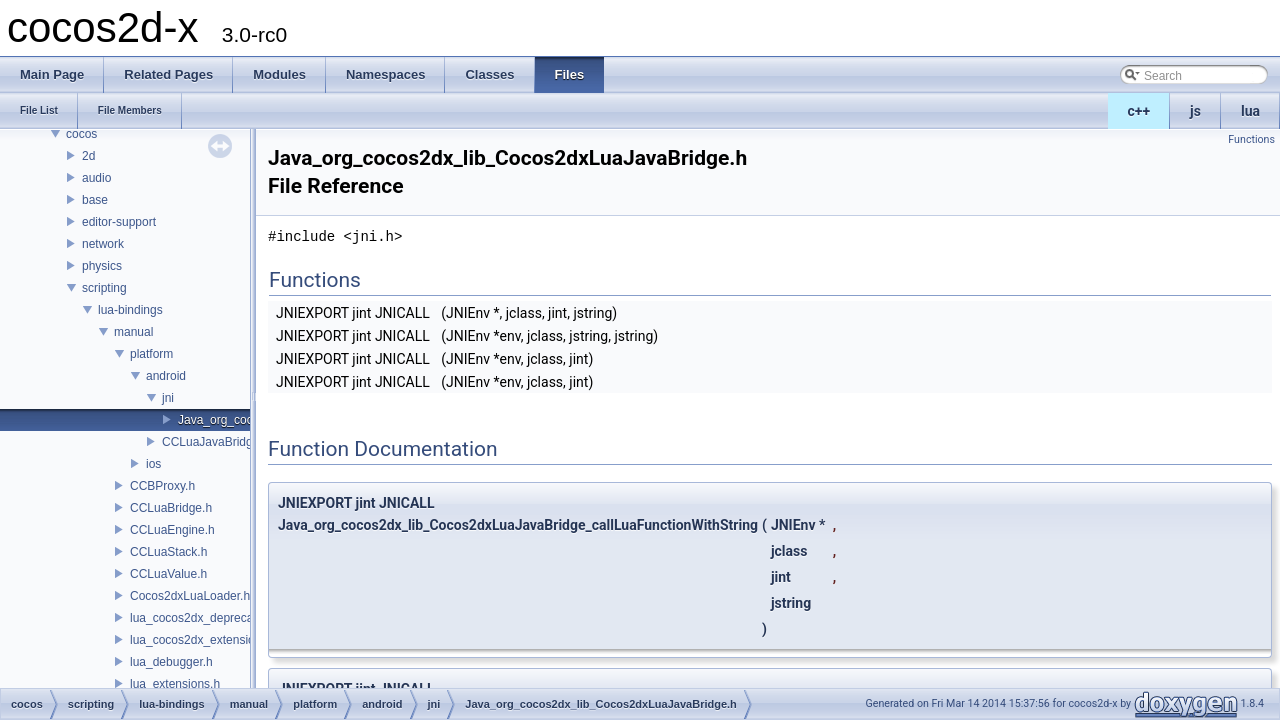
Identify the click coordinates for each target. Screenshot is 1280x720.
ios (153, 464)
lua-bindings (130, 310)
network (103, 244)
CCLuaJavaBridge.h (215, 442)
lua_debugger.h (171, 662)
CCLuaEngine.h (172, 530)
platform (151, 354)
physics (102, 266)
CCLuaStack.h (168, 552)
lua (1250, 111)
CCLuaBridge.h (171, 508)
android (166, 376)
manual (133, 332)
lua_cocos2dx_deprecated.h (205, 618)
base (95, 200)
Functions (1251, 139)
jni (168, 398)
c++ (1139, 111)
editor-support (119, 222)
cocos (81, 134)
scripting (104, 288)
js (1195, 111)
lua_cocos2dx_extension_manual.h (223, 640)
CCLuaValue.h (168, 574)
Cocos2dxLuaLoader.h (190, 596)
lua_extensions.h (175, 684)
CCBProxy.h (162, 486)
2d (88, 156)
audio (96, 178)
